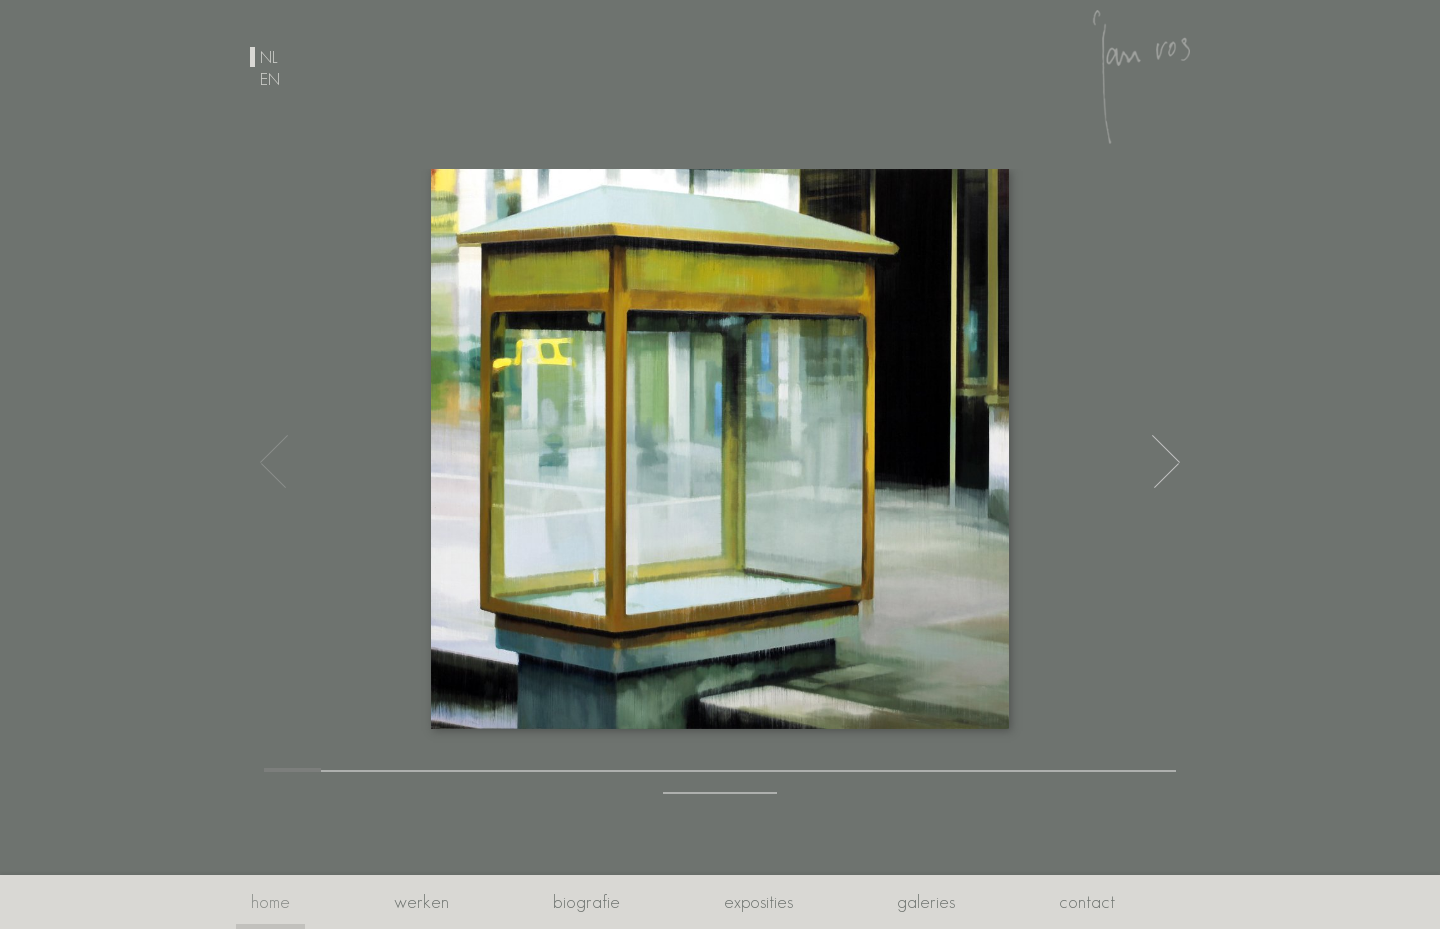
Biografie (586, 901)
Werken (421, 901)
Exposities (758, 901)
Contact (1087, 901)
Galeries (926, 901)
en (270, 79)
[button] (292, 770)
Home (270, 901)
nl (269, 57)
